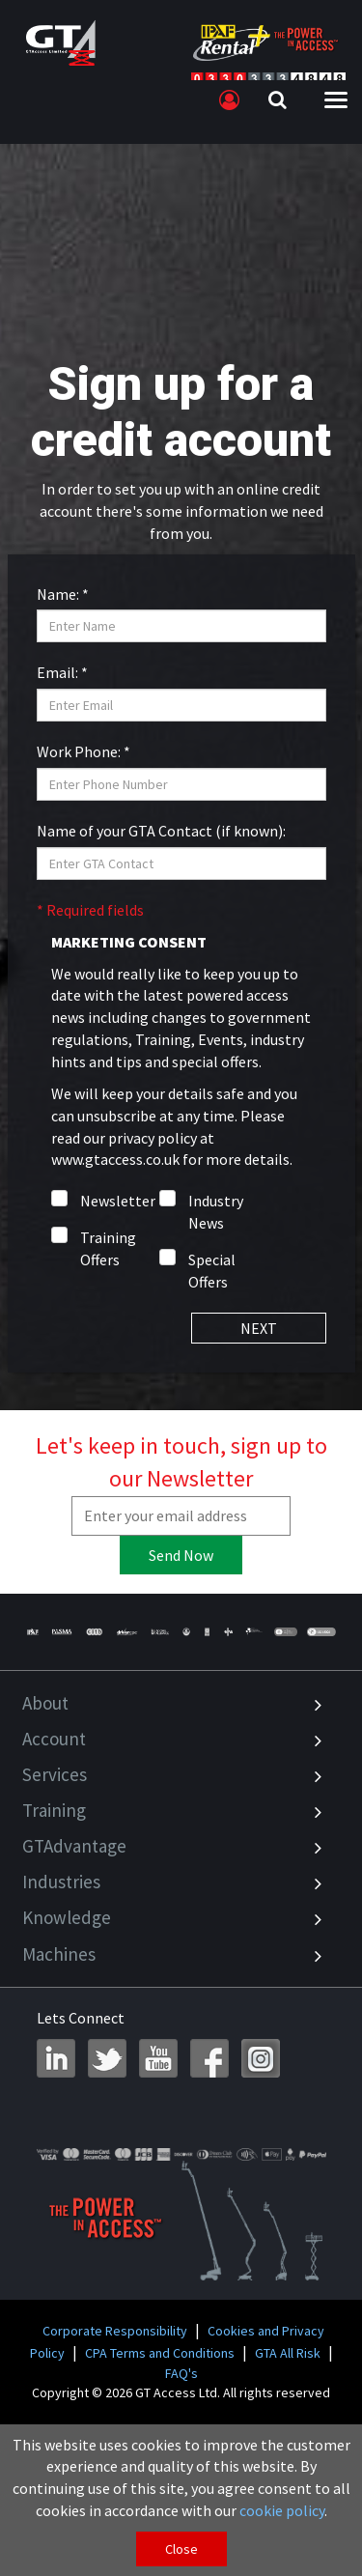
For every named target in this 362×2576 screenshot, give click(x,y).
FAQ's (181, 2373)
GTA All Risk (287, 2353)
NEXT (258, 1328)
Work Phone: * (83, 751)
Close (181, 2549)
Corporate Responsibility (114, 2330)
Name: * (63, 594)
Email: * (62, 672)
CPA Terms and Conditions (160, 2353)
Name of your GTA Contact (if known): (161, 830)
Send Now (181, 1555)
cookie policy (281, 2510)
